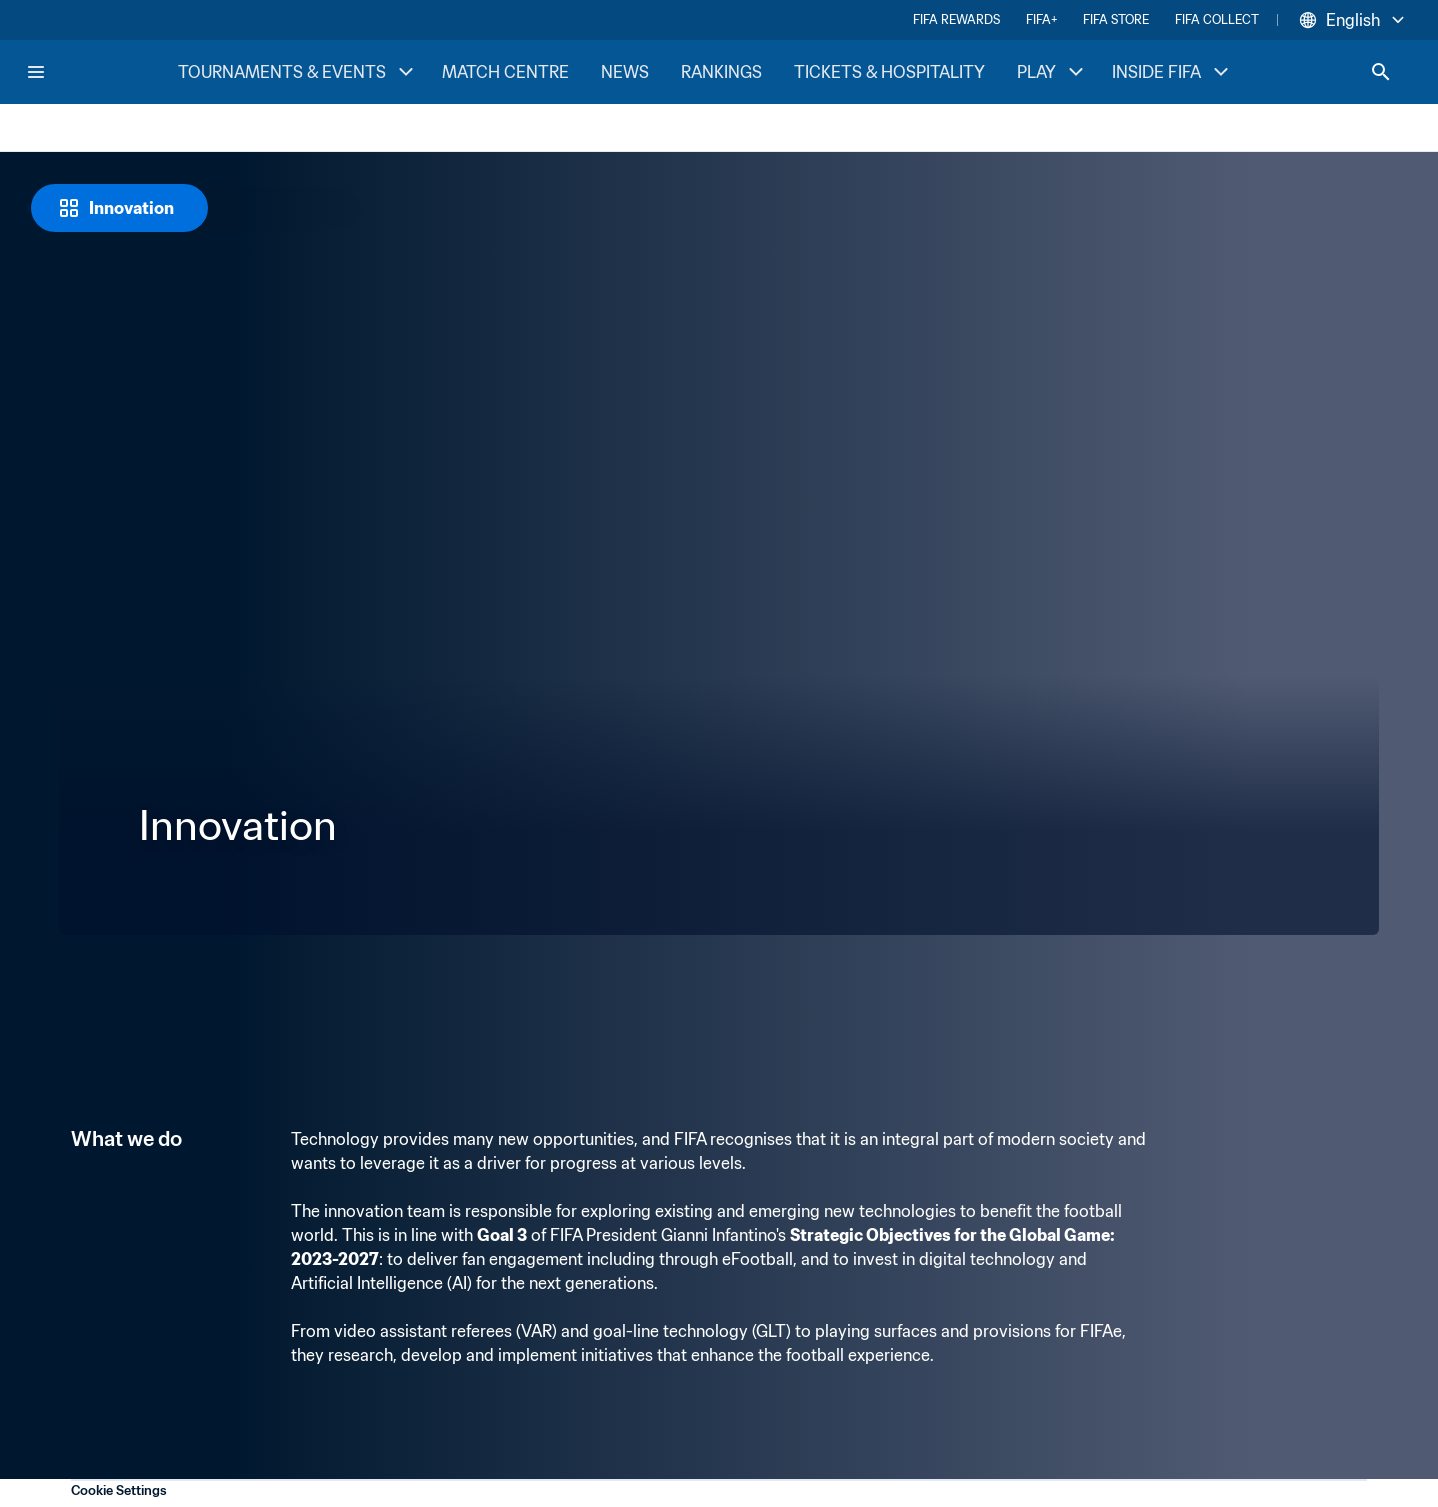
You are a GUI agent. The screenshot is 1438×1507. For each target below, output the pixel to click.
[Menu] (36, 72)
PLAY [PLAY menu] (1052, 72)
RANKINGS (721, 72)
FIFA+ (1041, 19)
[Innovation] (119, 208)
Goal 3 (502, 1235)
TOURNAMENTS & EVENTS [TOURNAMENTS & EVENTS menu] (298, 72)
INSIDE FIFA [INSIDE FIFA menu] (1172, 72)
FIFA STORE (1116, 19)
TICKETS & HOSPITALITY (889, 72)
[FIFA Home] (101, 72)
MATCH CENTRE (505, 72)
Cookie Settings (119, 1490)
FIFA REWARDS (956, 19)
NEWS (625, 72)
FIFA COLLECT (1217, 19)
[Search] (1381, 72)
